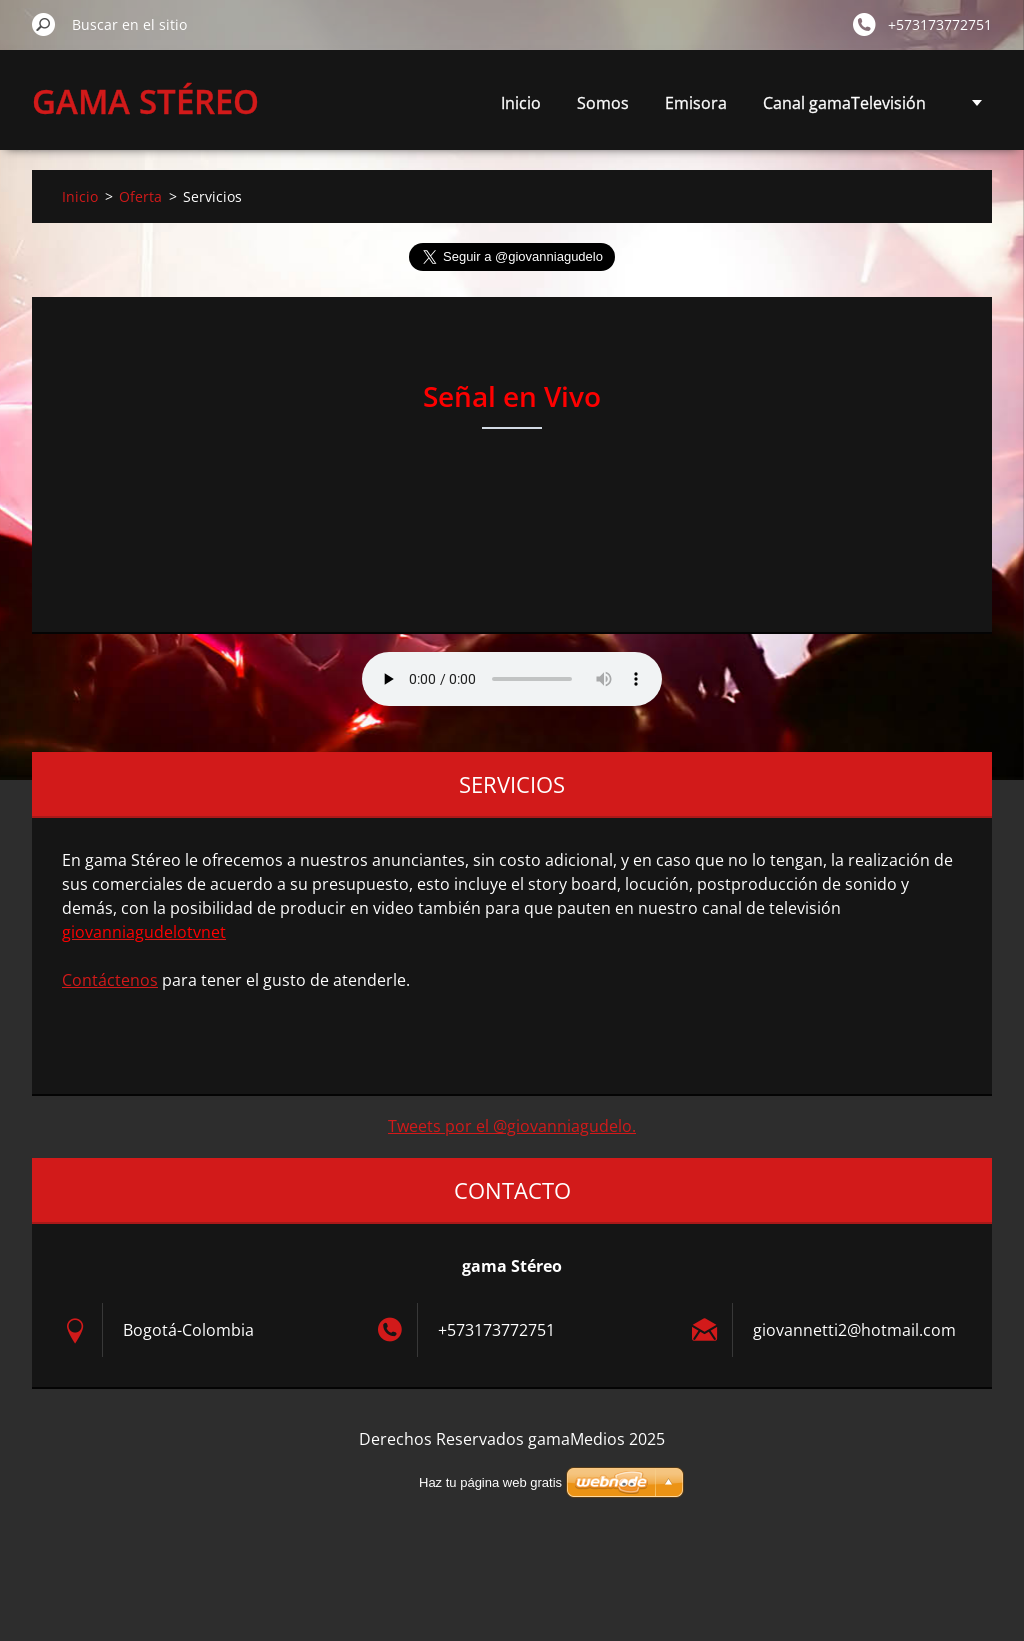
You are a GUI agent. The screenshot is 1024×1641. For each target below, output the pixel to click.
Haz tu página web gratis (490, 1482)
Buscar (44, 24)
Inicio (521, 103)
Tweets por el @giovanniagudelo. (512, 1126)
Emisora (696, 103)
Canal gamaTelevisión (844, 103)
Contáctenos (110, 980)
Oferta (140, 196)
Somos (603, 103)
